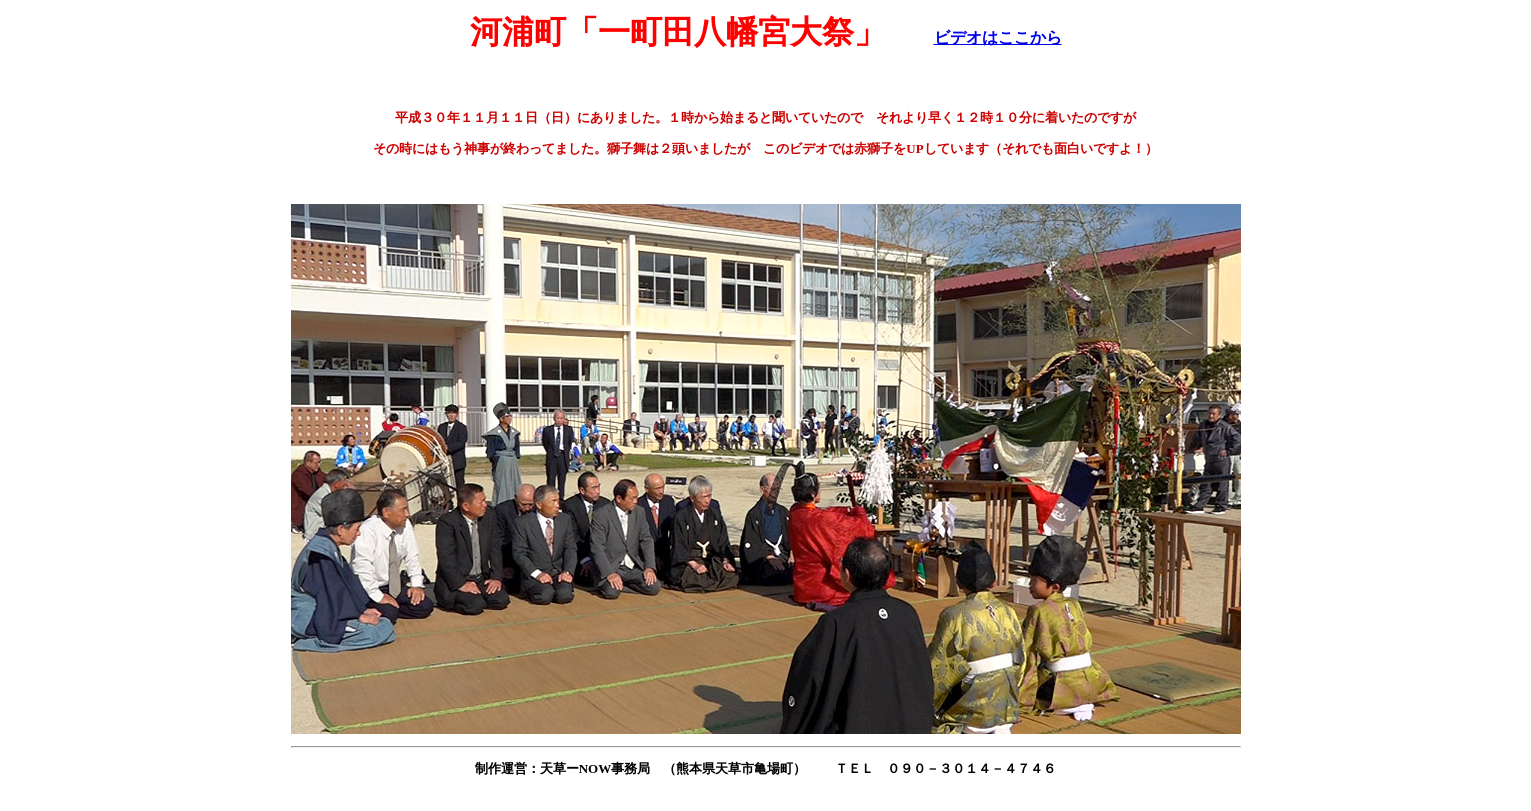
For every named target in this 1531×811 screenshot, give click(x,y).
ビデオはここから (998, 37)
